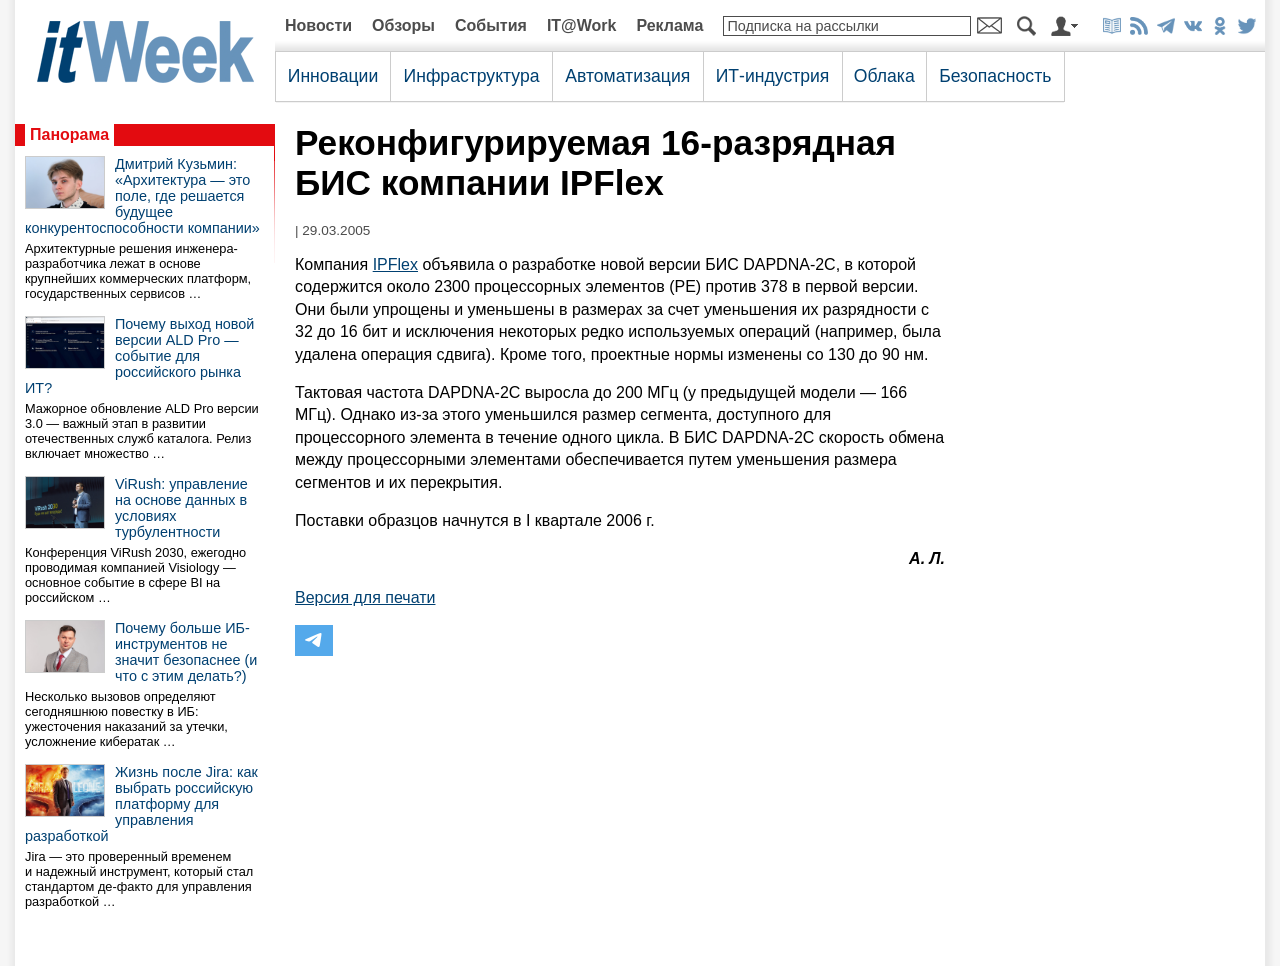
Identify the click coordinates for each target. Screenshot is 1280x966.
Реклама (669, 25)
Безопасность (995, 76)
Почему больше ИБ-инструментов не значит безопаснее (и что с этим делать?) (186, 652)
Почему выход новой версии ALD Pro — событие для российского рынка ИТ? (139, 356)
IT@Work (582, 25)
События (491, 25)
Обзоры (403, 25)
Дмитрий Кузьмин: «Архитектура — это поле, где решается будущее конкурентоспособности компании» (142, 196)
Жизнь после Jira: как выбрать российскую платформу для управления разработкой (141, 804)
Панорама (69, 134)
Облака (884, 76)
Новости (318, 25)
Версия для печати (365, 597)
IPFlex (395, 264)
